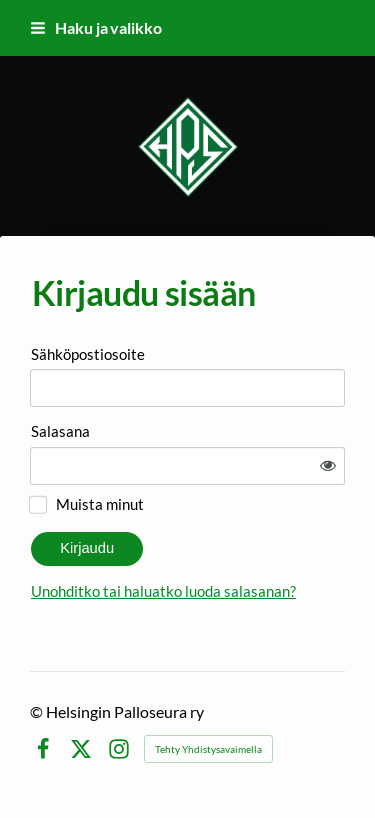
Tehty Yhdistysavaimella (208, 749)
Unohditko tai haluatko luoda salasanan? (163, 591)
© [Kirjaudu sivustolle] (38, 711)
